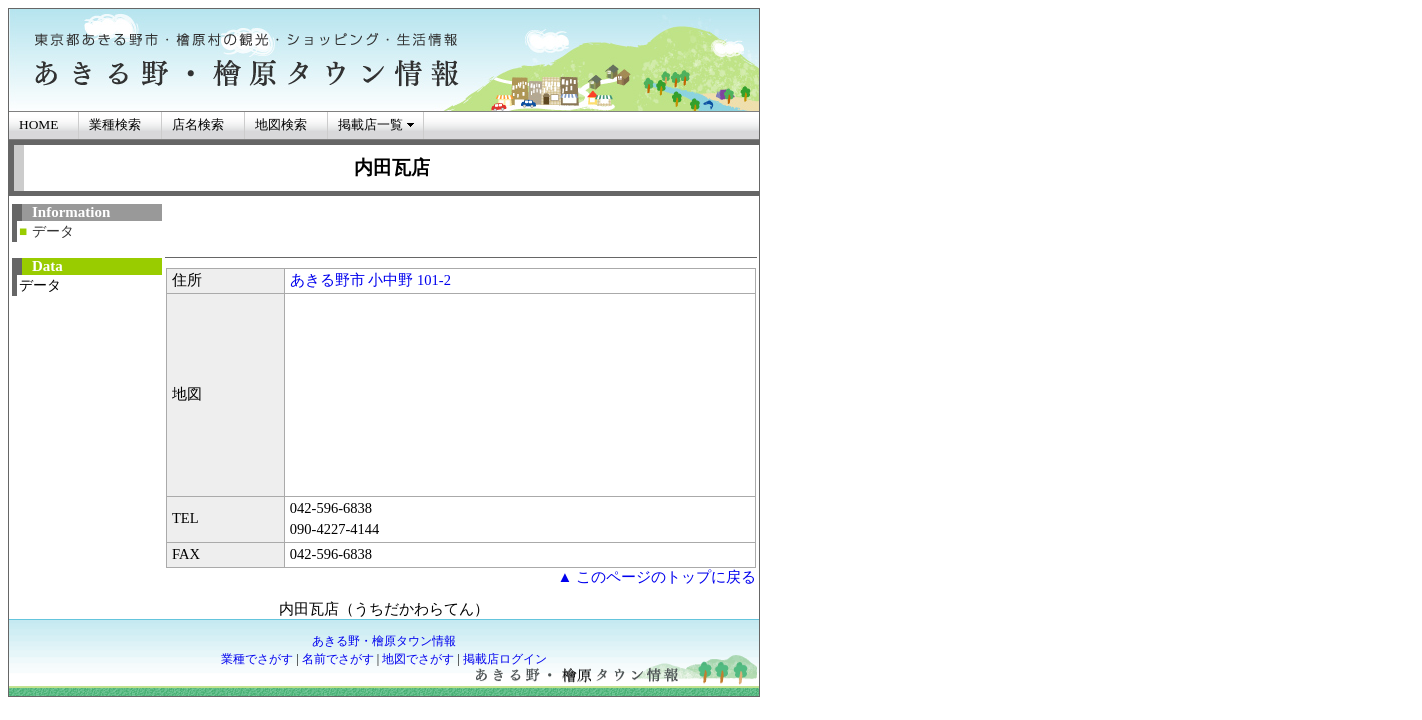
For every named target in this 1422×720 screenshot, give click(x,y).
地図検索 (281, 124)
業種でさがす (257, 659)
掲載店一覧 (370, 124)
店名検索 (198, 124)
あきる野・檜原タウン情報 (384, 641)
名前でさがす (338, 659)
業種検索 (115, 124)
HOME (38, 124)
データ (53, 231)
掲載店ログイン (505, 659)
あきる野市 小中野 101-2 (370, 280)
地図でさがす (418, 659)
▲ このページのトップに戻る (656, 577)
